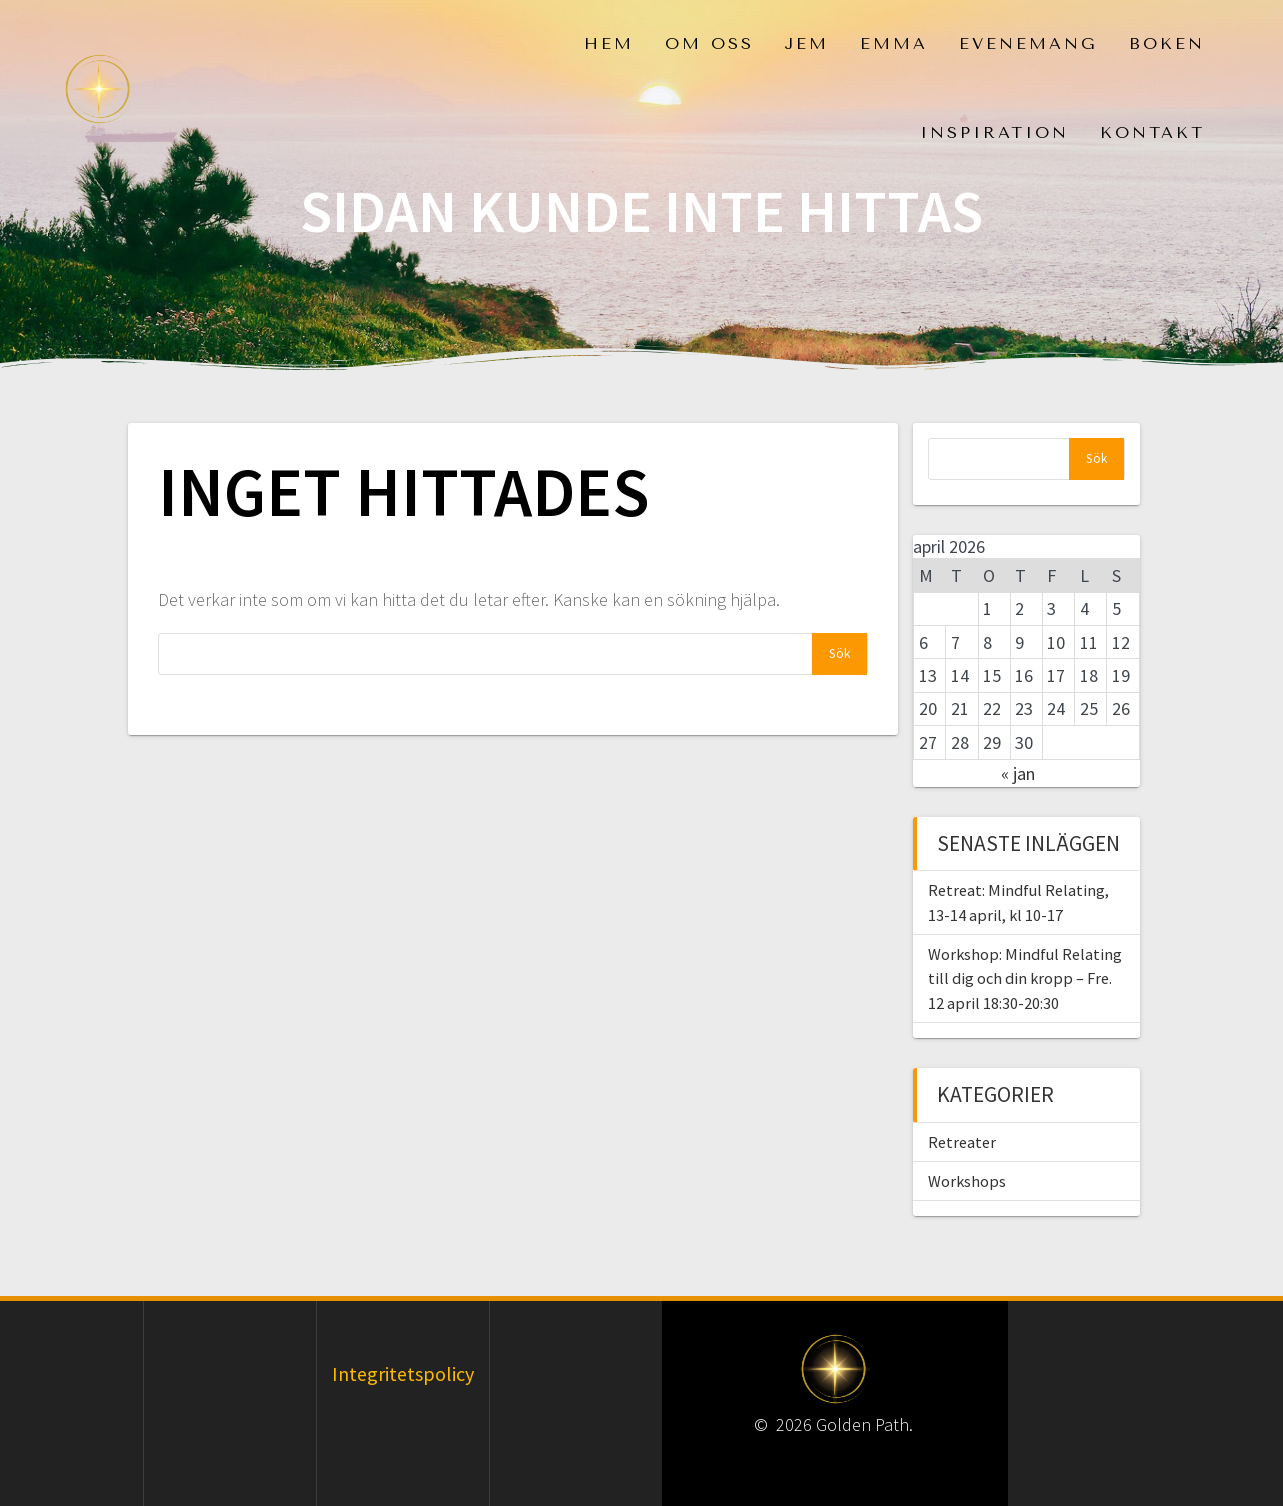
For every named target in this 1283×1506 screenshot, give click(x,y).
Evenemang (1028, 43)
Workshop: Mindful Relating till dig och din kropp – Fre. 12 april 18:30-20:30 (1025, 978)
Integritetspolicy (403, 1373)
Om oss (709, 43)
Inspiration (994, 132)
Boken (1167, 43)
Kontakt (1152, 132)
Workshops (967, 1181)
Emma (894, 43)
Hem (609, 43)
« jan (1018, 773)
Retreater (962, 1142)
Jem (806, 43)
